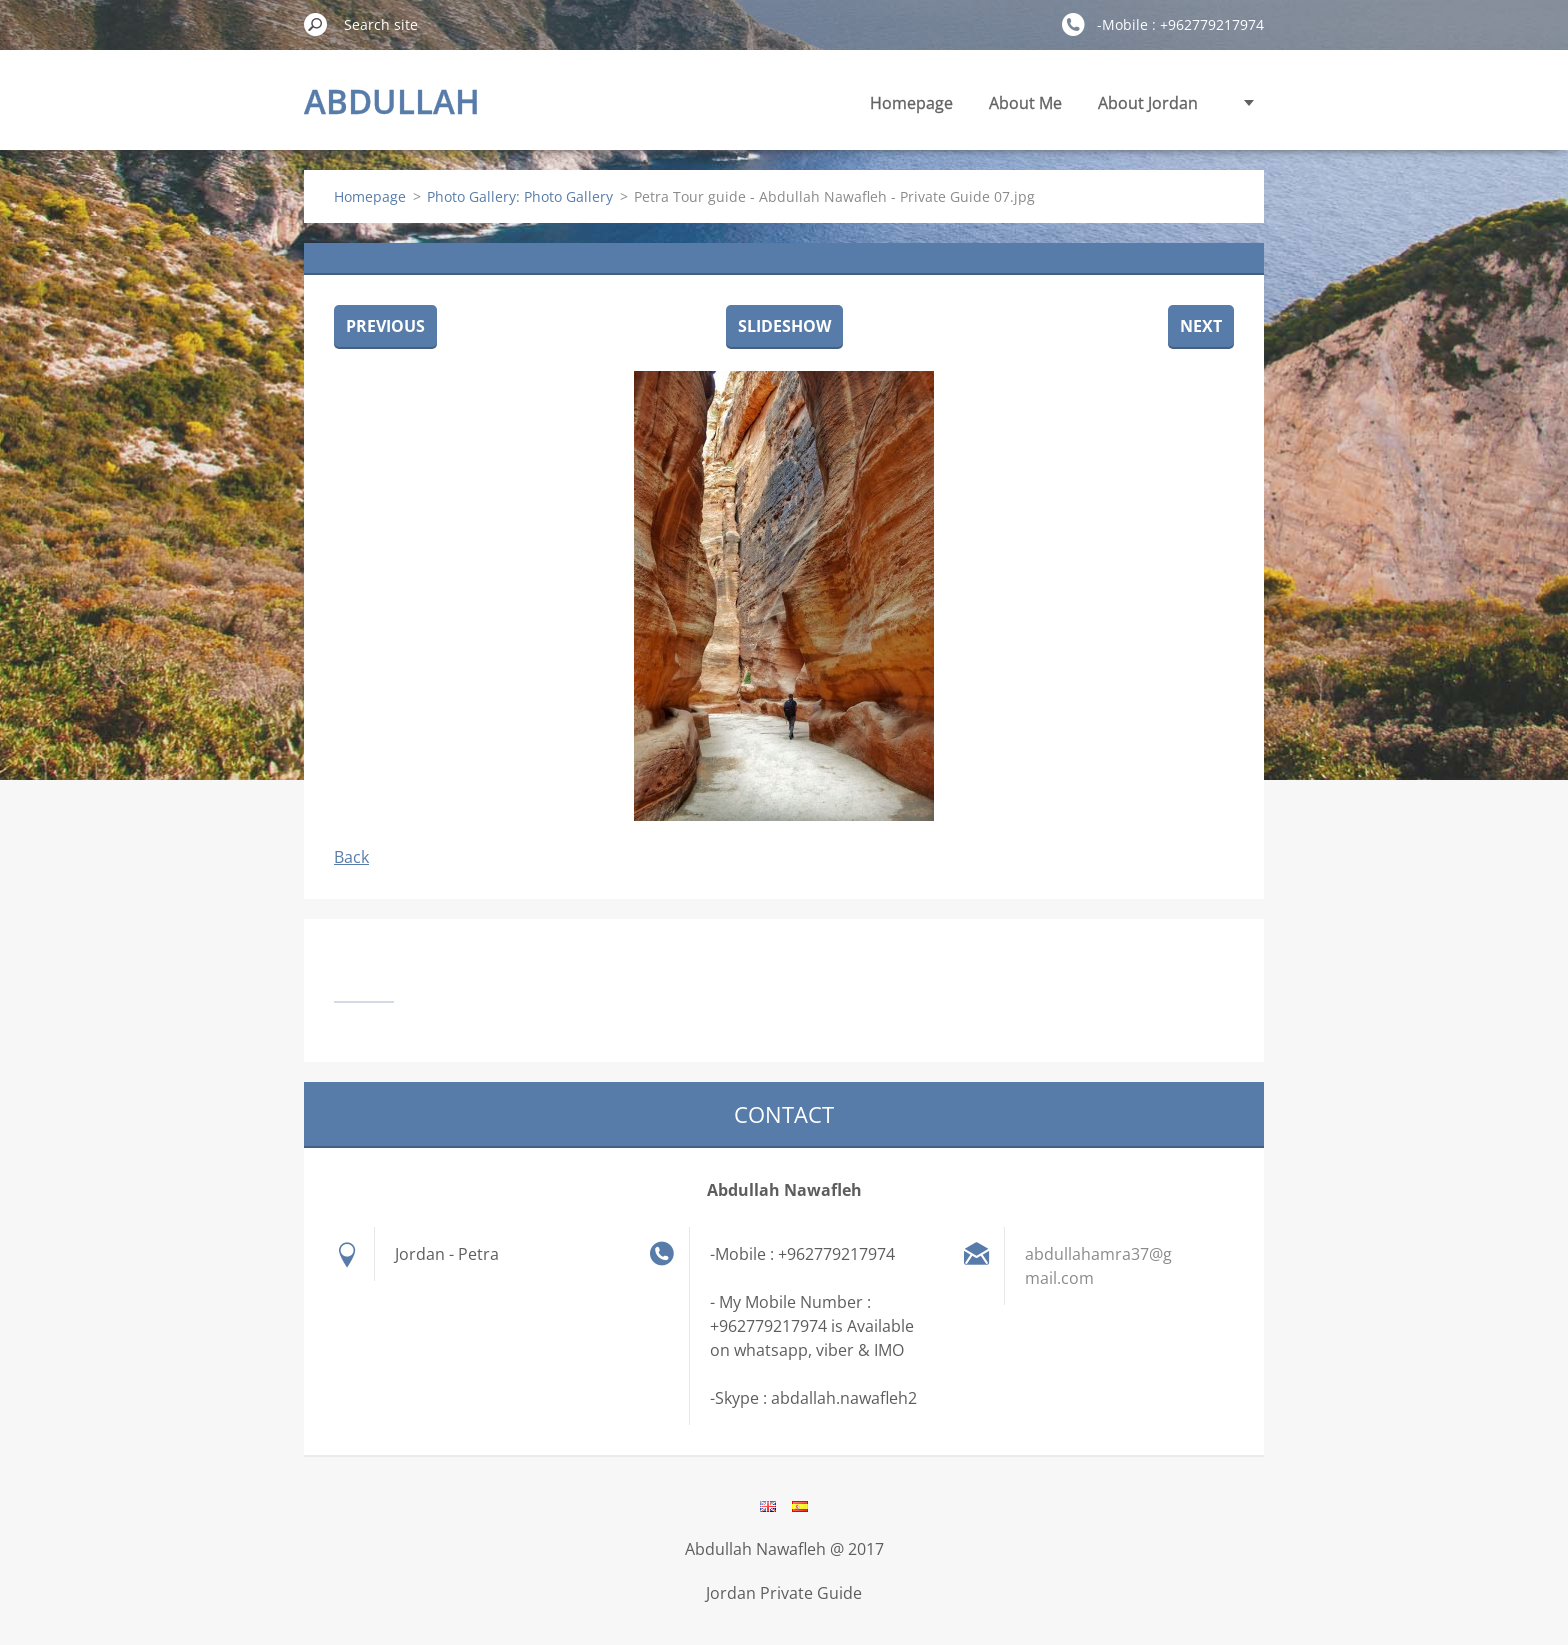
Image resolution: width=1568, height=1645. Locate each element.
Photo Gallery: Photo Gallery (520, 196)
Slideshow (784, 326)
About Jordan (1148, 103)
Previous (385, 326)
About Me (1025, 103)
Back (351, 857)
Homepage (911, 103)
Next (1201, 326)
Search (316, 24)
